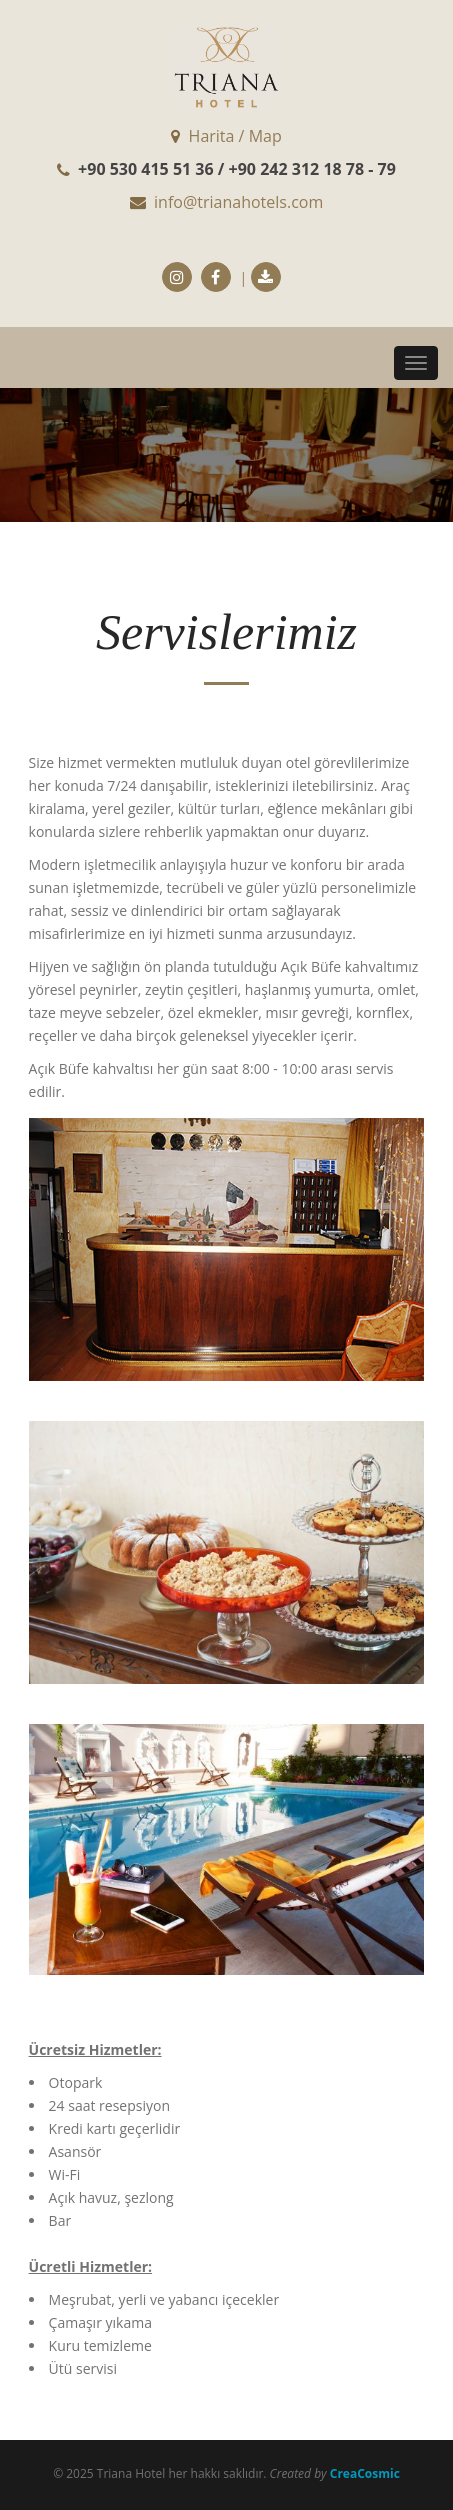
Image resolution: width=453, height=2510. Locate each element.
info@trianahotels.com (226, 202)
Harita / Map (226, 136)
